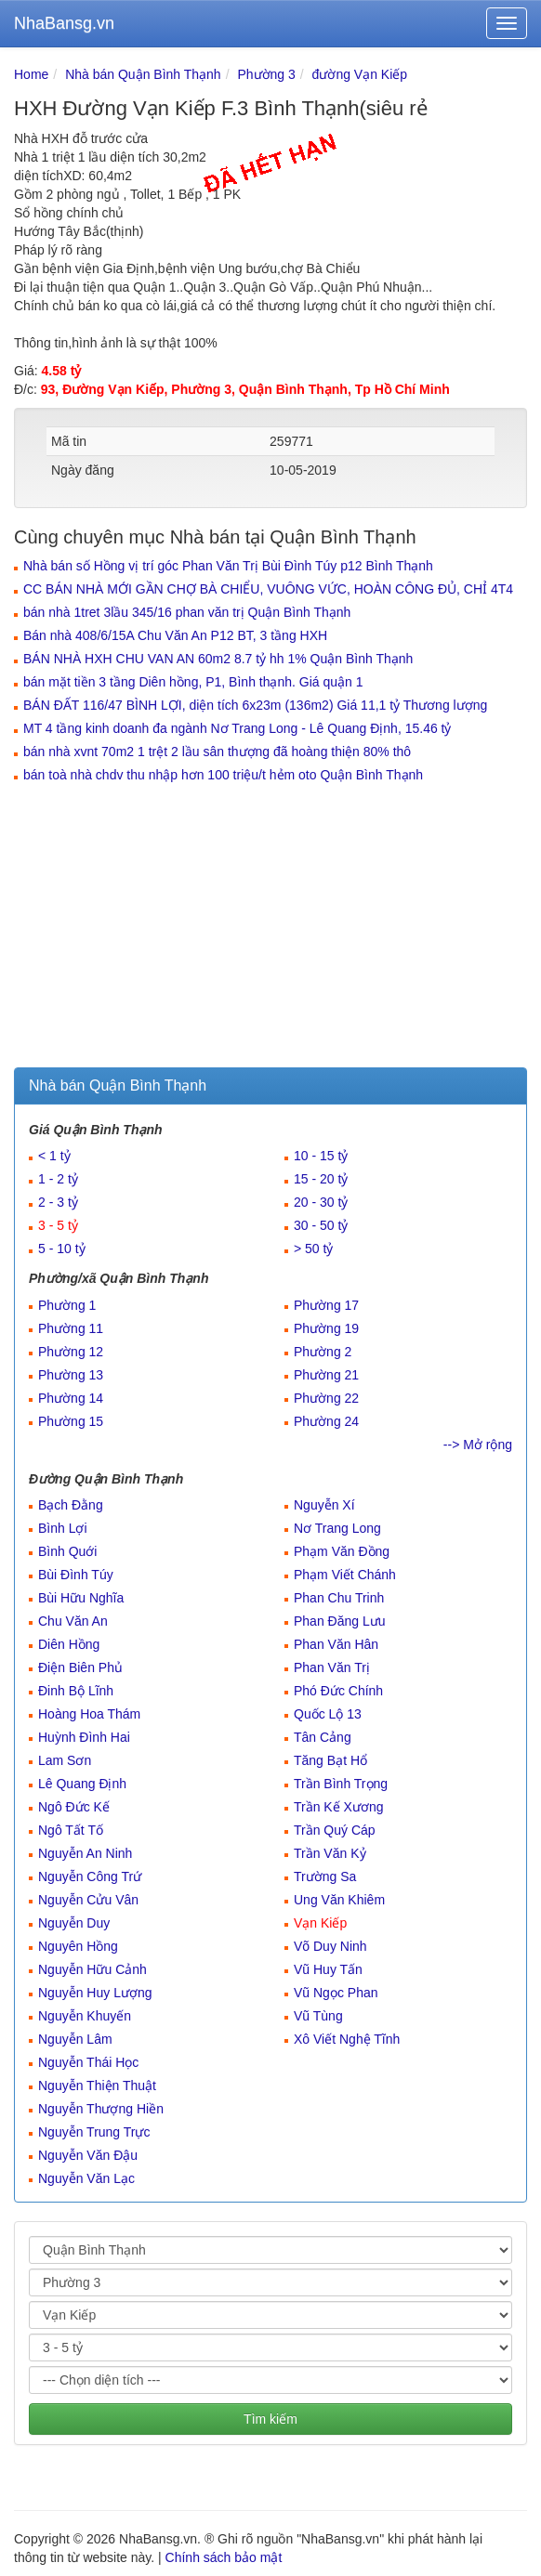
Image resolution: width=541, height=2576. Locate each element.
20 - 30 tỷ (321, 1202)
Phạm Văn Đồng (341, 1551)
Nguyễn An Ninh (85, 1853)
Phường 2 (322, 1351)
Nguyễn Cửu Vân (88, 1899)
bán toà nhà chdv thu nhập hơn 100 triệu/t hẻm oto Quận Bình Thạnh (223, 774)
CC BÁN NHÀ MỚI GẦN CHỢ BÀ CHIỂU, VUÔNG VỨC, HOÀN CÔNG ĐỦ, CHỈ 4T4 (268, 589)
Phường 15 (70, 1421)
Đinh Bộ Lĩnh (75, 1690)
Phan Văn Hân (336, 1644)
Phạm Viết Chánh (345, 1574)
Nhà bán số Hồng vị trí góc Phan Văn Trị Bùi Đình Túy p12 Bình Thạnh (228, 565)
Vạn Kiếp (320, 1923)
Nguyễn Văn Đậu (88, 2155)
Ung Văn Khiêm (339, 1899)
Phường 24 (326, 1421)
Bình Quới (67, 1551)
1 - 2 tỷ (58, 1178)
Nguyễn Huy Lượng (95, 1992)
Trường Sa (325, 1876)
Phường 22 (326, 1398)
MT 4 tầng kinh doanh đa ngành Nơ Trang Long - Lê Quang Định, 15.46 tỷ (237, 728)
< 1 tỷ (54, 1155)
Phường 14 (70, 1398)
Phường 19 (326, 1328)
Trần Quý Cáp (335, 1830)
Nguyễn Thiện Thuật (97, 2085)
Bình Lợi (62, 1528)
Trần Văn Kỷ (330, 1853)
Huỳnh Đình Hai (84, 1737)
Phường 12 (70, 1351)
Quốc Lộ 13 (328, 1713)
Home (31, 74)
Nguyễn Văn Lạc (86, 2178)
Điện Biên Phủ (80, 1667)
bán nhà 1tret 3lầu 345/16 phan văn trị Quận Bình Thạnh (186, 612)
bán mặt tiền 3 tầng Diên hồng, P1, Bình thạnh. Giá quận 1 (193, 681)
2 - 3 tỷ (58, 1202)
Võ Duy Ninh (330, 1946)
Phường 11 (70, 1328)
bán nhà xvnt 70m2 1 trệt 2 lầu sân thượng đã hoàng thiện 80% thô (217, 751)
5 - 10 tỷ (62, 1248)
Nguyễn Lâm (75, 2039)
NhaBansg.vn (64, 23)
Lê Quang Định (82, 1783)
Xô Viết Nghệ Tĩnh (347, 2039)
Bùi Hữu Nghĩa (81, 1597)
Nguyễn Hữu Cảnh (92, 1969)
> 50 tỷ (313, 1248)
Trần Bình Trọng (341, 1783)
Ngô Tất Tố (70, 1830)
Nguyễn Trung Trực (94, 2132)
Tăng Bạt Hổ (330, 1760)
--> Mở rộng (477, 1444)
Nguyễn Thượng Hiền (101, 2108)
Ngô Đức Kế (74, 1806)
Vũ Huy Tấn (328, 1969)
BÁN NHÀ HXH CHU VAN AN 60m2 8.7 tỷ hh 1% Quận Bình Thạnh (218, 658)
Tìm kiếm (270, 2419)
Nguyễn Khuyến (84, 2015)
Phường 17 (326, 1305)
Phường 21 (326, 1374)
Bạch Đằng (70, 1504)
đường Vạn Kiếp (360, 74)
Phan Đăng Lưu (340, 1621)
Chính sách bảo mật (224, 2557)
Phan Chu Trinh (339, 1597)
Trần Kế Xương (339, 1806)
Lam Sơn (64, 1760)
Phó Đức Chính (338, 1690)
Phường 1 (67, 1305)
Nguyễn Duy (74, 1923)
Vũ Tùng (318, 2015)
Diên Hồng (68, 1644)
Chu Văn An (73, 1621)
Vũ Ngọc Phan (336, 1992)
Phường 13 (70, 1374)
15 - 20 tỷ (321, 1178)
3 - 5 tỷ (58, 1225)
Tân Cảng (322, 1737)
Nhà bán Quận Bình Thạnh (143, 74)
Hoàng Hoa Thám (89, 1713)
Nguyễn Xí (324, 1504)
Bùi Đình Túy (75, 1574)
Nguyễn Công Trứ (89, 1876)
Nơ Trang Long (337, 1528)
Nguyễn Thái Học (88, 2062)
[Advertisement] (270, 928)
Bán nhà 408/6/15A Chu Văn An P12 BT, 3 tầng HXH (175, 635)
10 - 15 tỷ (321, 1155)
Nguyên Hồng (78, 1946)
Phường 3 (266, 74)
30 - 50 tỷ (321, 1225)
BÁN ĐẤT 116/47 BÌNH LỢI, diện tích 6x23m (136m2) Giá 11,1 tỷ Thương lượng (255, 705)
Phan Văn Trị (332, 1667)
